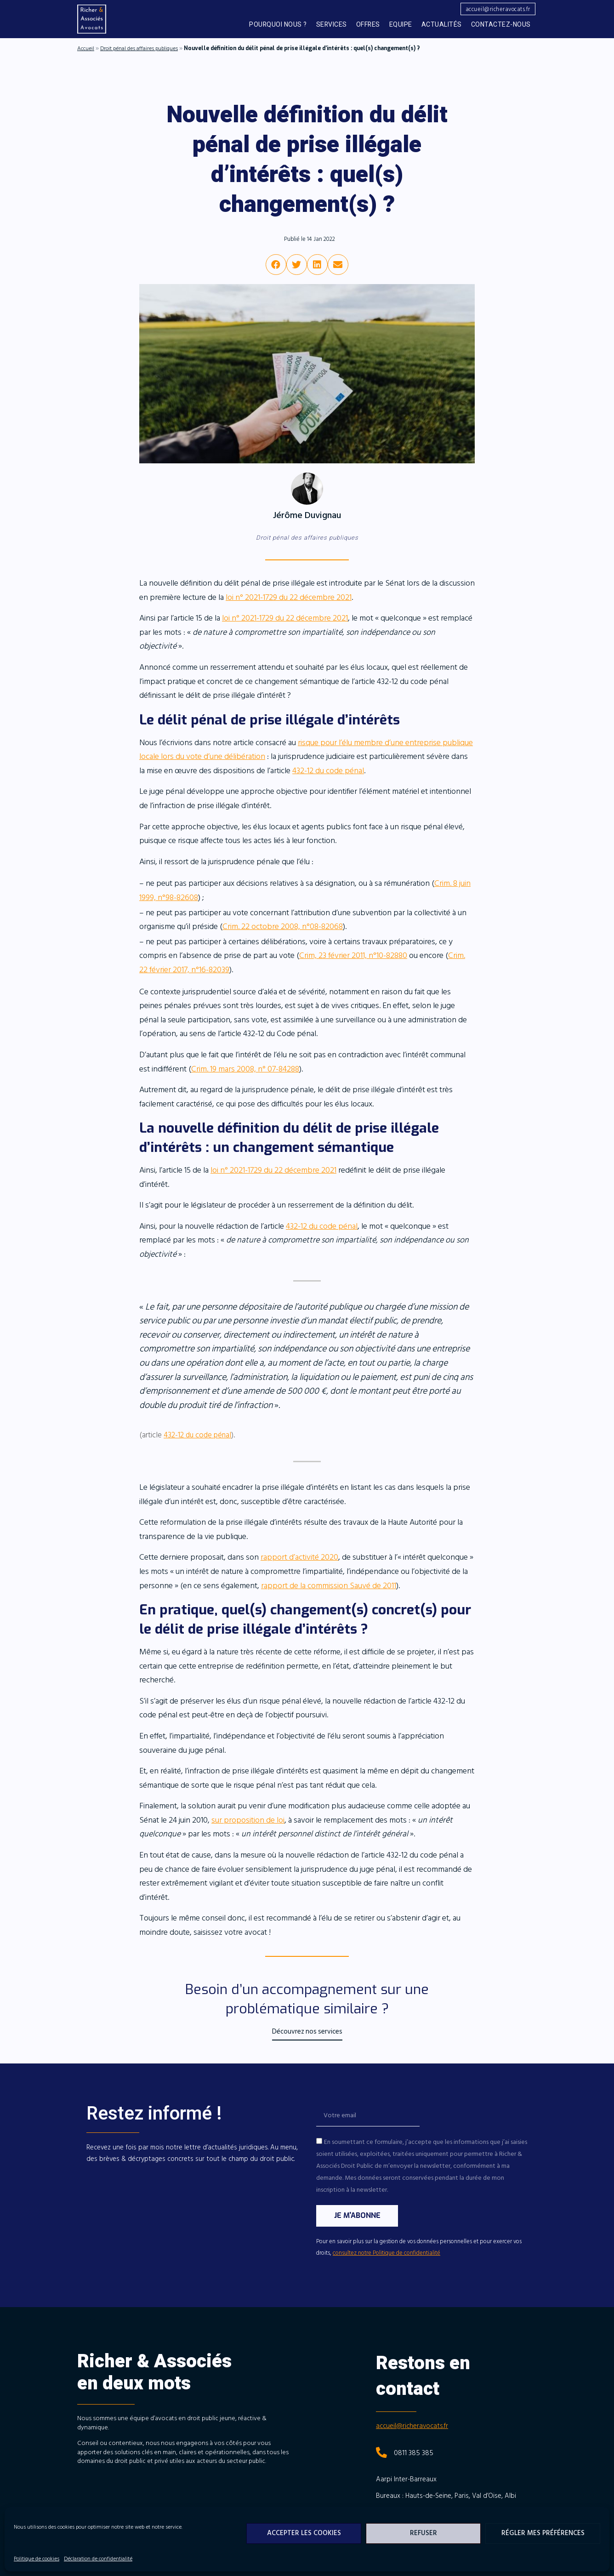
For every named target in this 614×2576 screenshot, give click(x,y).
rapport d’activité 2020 (299, 1557)
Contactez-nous (501, 24)
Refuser (423, 2533)
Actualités (441, 24)
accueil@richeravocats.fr (412, 2426)
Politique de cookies (36, 2558)
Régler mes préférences (543, 2533)
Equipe (400, 24)
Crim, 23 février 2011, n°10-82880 (353, 955)
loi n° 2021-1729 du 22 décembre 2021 (289, 597)
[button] (496, 9)
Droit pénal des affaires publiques (139, 48)
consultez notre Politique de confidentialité (386, 2253)
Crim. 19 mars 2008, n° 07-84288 (245, 1069)
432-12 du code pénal (328, 770)
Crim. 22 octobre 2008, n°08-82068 (282, 926)
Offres (368, 24)
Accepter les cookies (304, 2533)
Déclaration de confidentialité (98, 2558)
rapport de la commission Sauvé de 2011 (328, 1585)
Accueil (85, 48)
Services (331, 24)
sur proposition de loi (247, 1820)
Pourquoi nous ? (278, 24)
